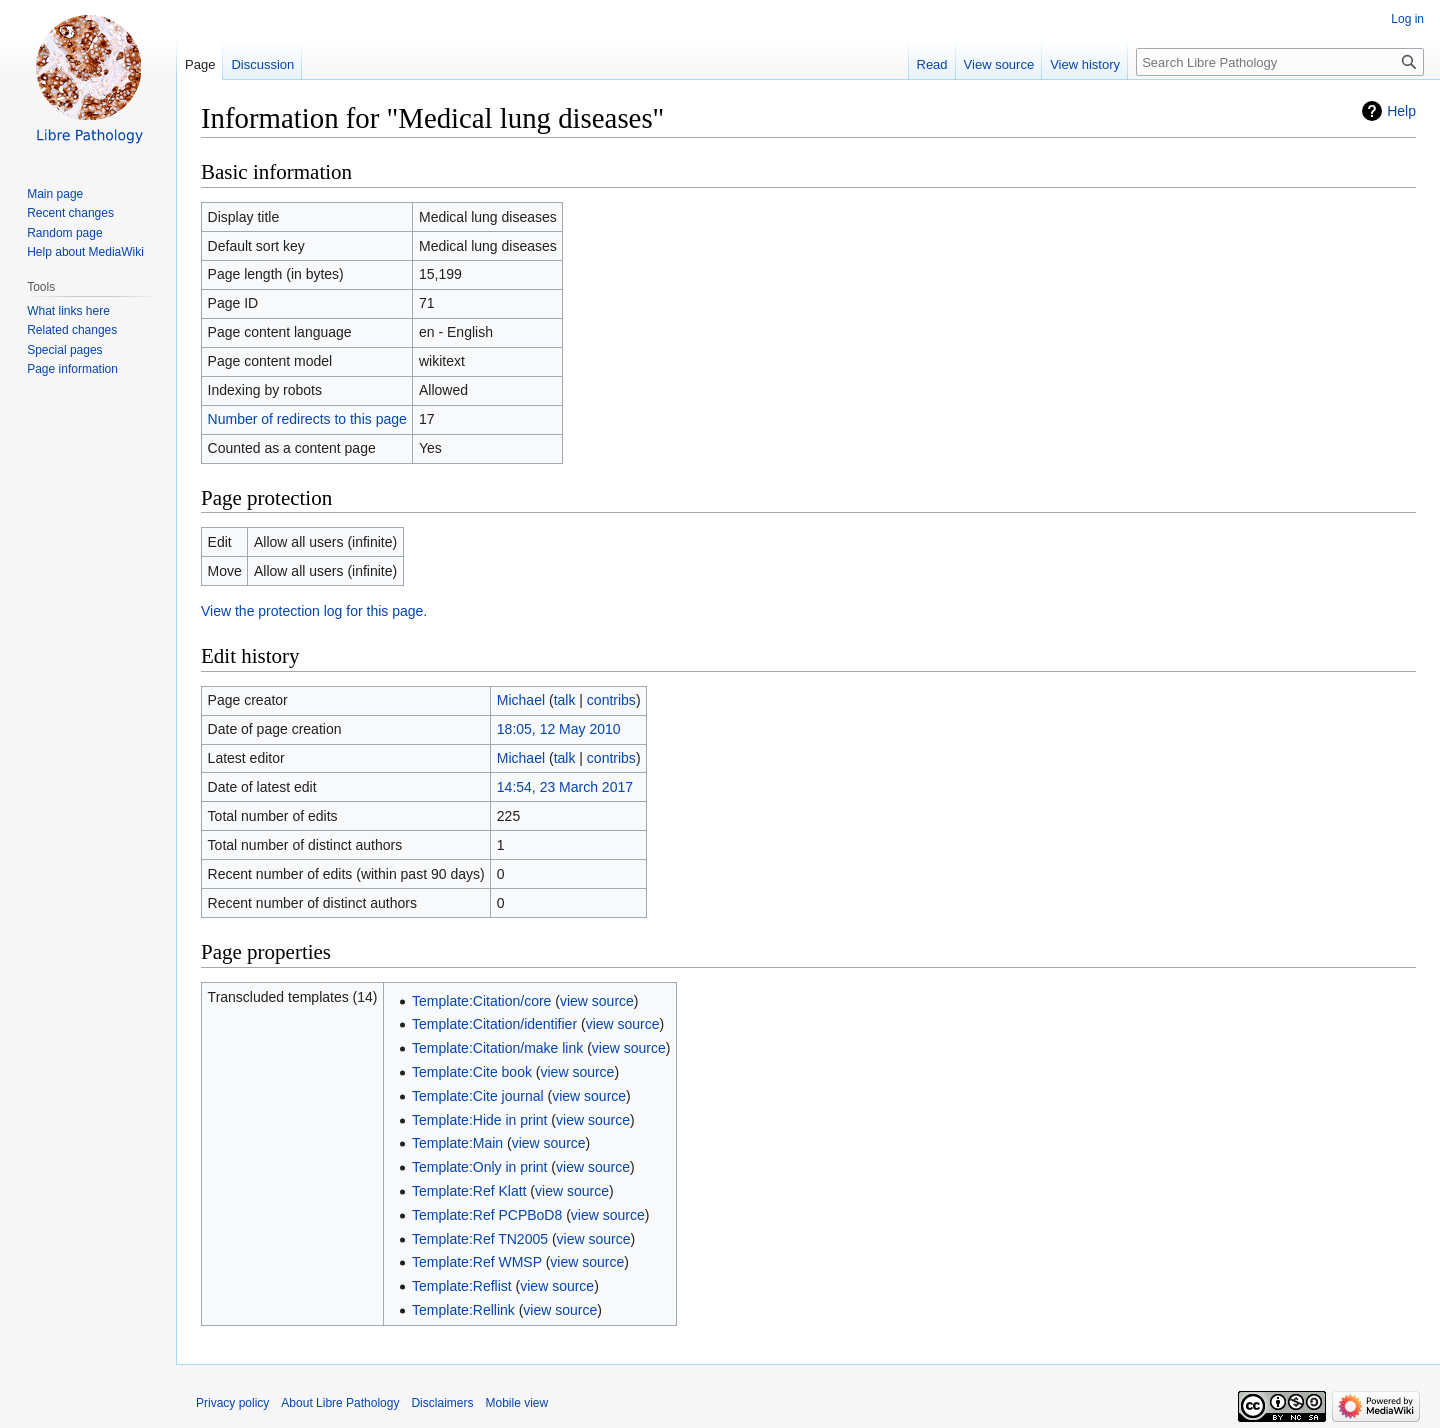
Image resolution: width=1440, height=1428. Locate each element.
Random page (64, 233)
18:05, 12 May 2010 (559, 729)
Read (932, 64)
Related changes (72, 330)
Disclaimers (442, 1403)
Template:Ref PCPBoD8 (487, 1215)
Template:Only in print (479, 1167)
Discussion (262, 64)
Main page (55, 194)
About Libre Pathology (340, 1403)
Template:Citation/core (481, 1001)
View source (999, 64)
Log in (1407, 19)
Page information (72, 369)
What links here (68, 311)
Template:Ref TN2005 (480, 1239)
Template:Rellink (463, 1310)
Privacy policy (232, 1403)
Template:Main (457, 1143)
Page (200, 64)
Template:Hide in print (479, 1120)
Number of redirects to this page (307, 419)
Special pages (64, 350)
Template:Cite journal (478, 1096)
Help (1401, 111)
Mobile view (516, 1403)
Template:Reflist (462, 1286)
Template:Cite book (472, 1072)
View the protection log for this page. (314, 611)
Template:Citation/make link (497, 1048)
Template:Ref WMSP (477, 1262)
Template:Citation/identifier (494, 1024)
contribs (611, 700)
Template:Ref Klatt (469, 1191)
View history (1085, 64)
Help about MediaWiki (85, 252)
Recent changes (70, 213)
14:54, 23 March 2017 (565, 787)
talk (565, 700)
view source (597, 1001)
